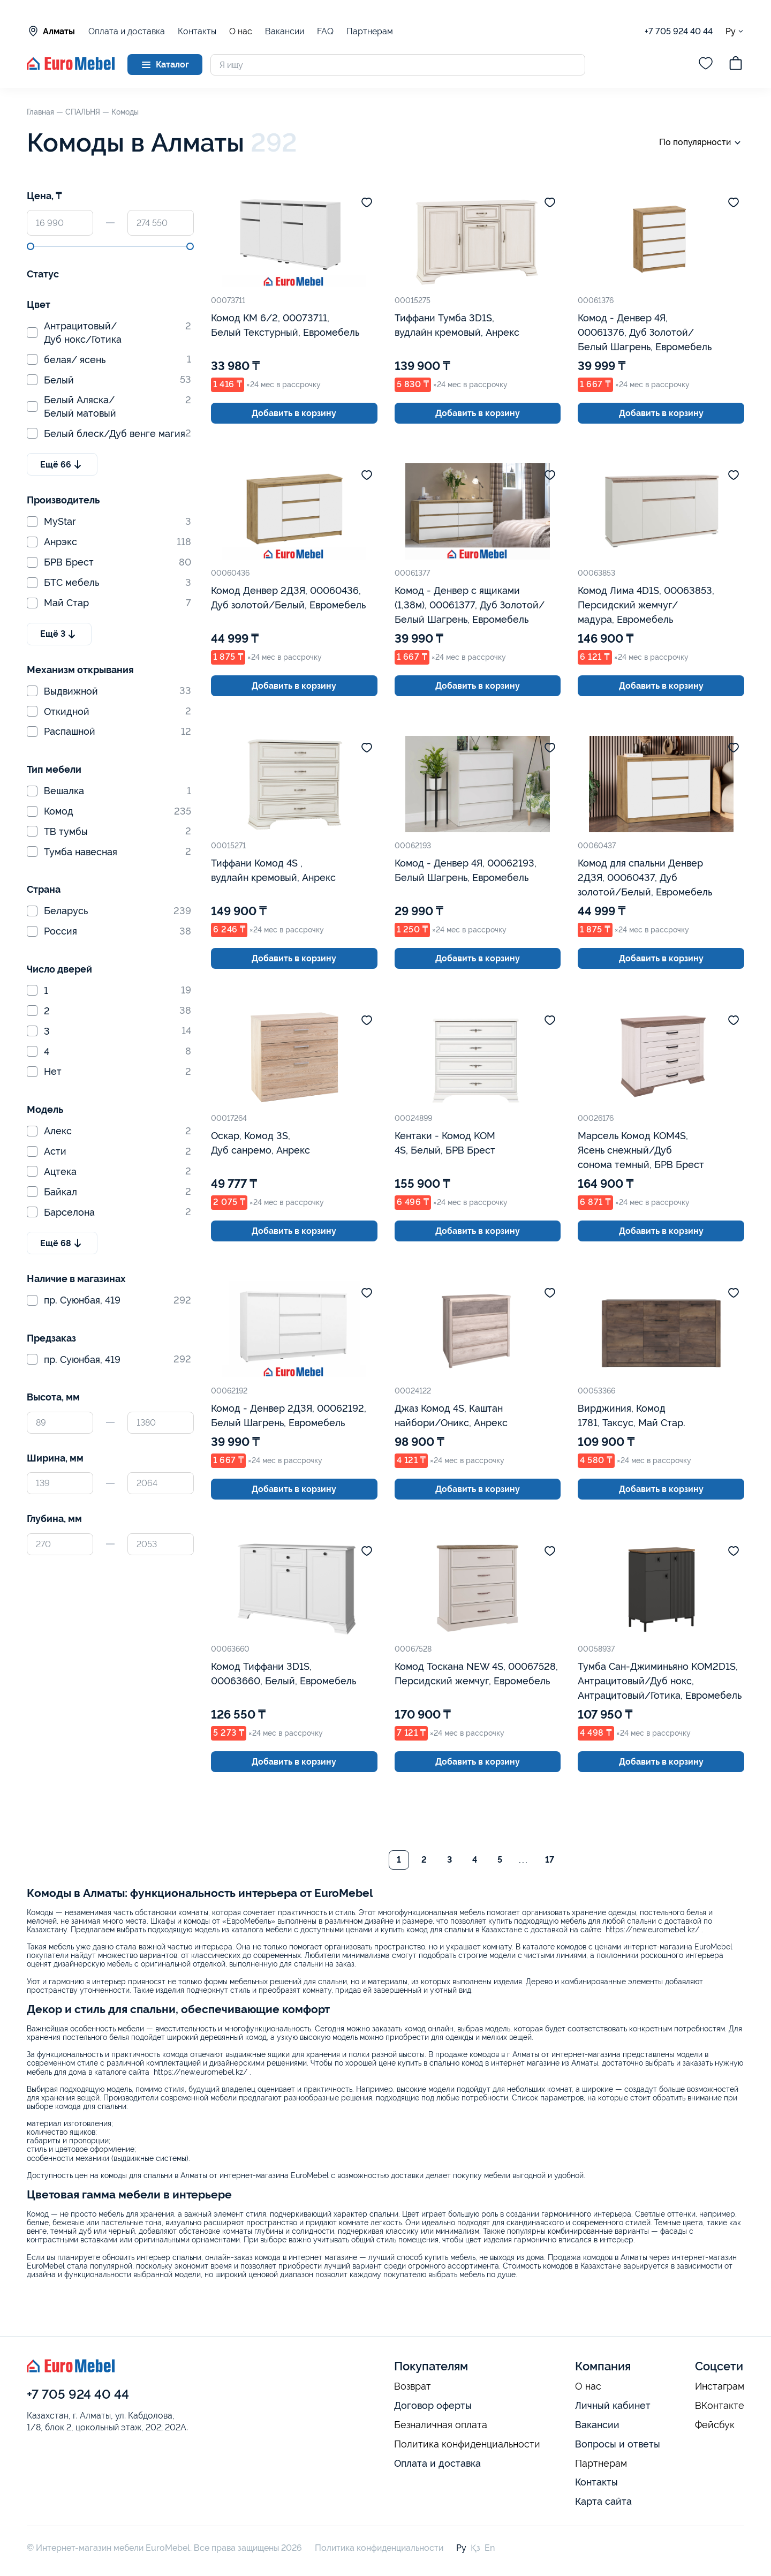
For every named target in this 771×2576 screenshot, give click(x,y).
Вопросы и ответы (617, 2444)
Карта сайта (603, 2501)
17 (549, 1860)
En (490, 2548)
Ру (734, 31)
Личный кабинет (613, 2405)
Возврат (412, 2386)
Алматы (51, 31)
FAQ (325, 31)
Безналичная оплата (440, 2425)
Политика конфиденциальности (467, 2444)
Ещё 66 (62, 464)
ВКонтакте (719, 2405)
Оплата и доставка (126, 31)
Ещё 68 (62, 1243)
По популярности (701, 142)
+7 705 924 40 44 (679, 31)
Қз (475, 2548)
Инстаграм (719, 2386)
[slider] (30, 246)
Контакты (197, 31)
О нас (240, 31)
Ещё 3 (59, 634)
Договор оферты (433, 2405)
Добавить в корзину (294, 413)
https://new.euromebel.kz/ (652, 1929)
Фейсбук (715, 2425)
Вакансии (284, 31)
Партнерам (369, 31)
